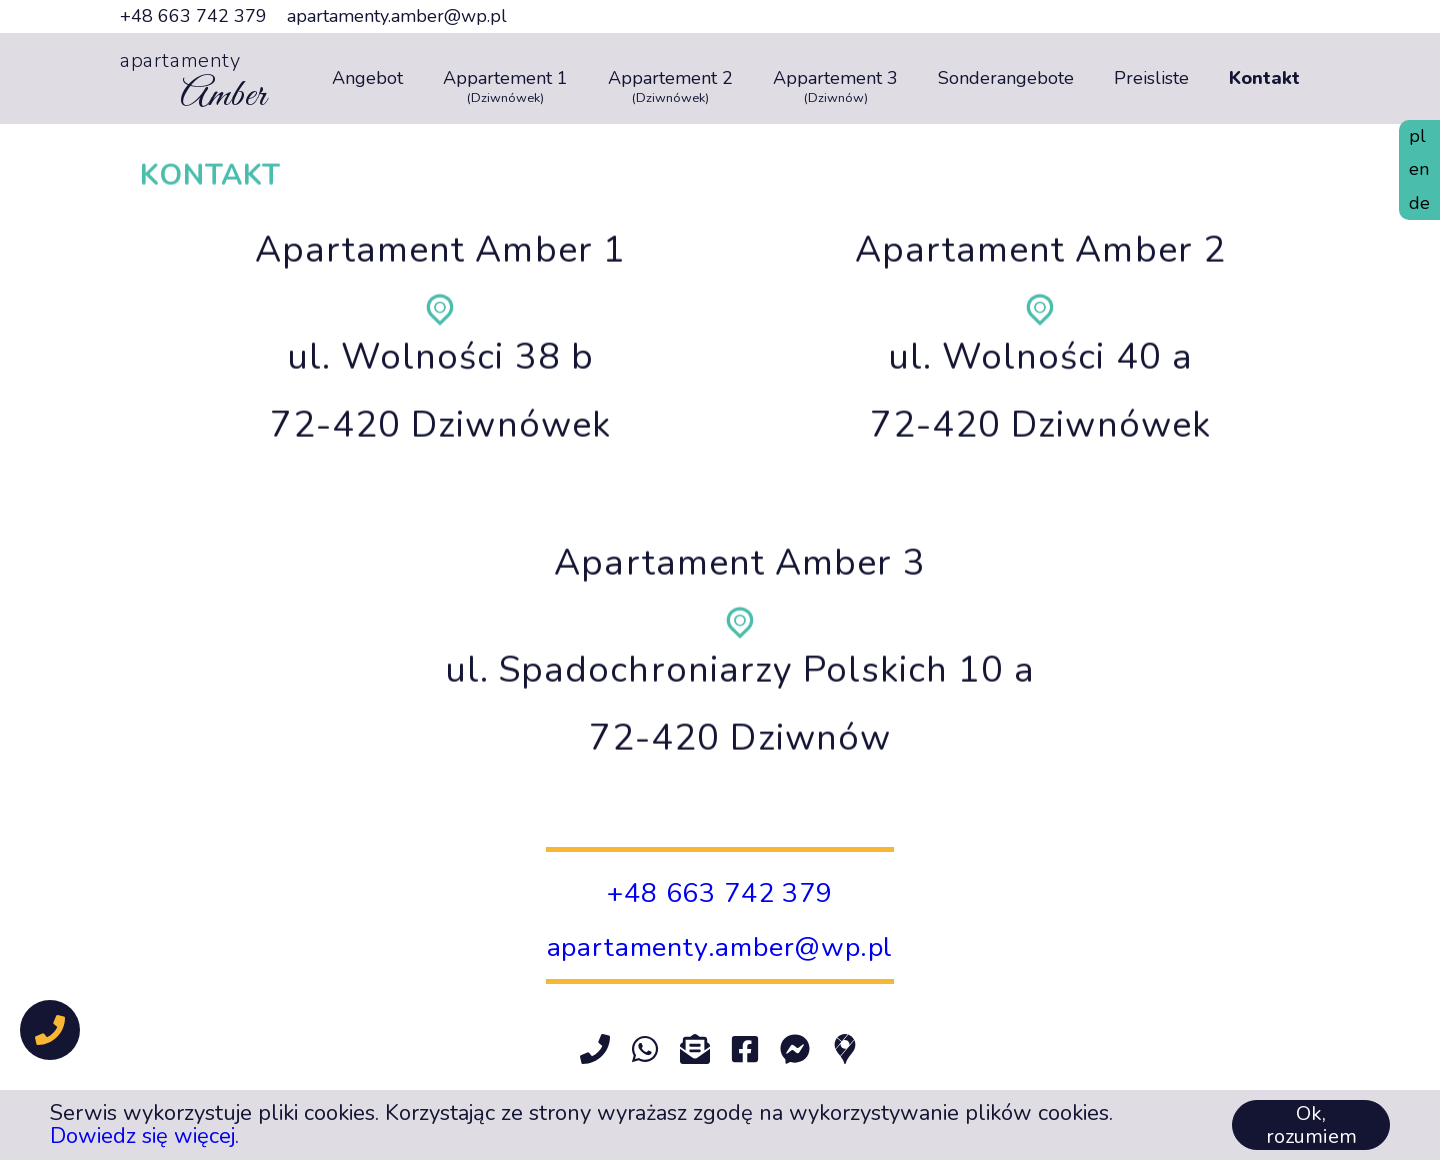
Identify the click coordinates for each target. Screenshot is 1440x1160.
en (1419, 169)
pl (1417, 136)
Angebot (367, 78)
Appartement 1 (505, 78)
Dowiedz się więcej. (144, 1136)
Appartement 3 (835, 78)
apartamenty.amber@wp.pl (397, 16)
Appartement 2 (670, 78)
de (1419, 203)
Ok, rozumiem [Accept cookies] (1311, 1125)
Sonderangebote (1006, 78)
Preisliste (1151, 78)
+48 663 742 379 (193, 16)
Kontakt (1264, 78)
